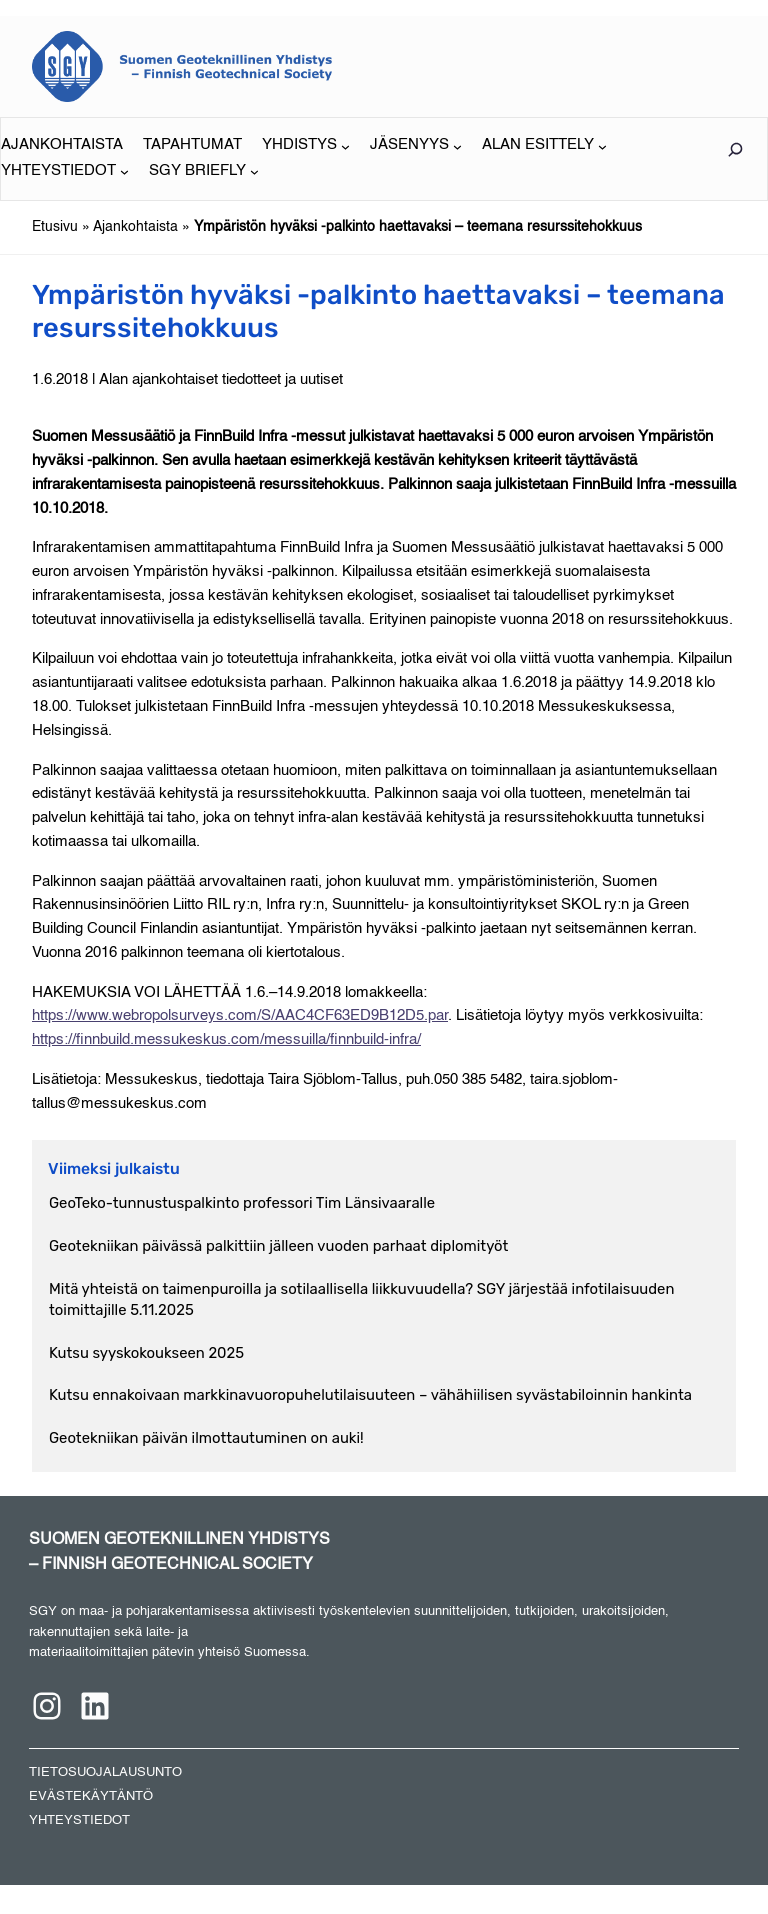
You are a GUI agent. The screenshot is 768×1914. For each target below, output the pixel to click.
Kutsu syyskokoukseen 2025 (146, 1353)
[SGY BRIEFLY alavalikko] (204, 172)
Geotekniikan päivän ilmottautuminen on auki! (206, 1438)
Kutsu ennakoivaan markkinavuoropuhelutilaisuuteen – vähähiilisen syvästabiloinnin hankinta (370, 1395)
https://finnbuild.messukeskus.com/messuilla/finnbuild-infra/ (226, 1040)
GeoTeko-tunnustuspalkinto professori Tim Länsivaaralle (242, 1203)
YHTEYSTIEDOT (79, 1820)
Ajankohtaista (135, 227)
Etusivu (55, 227)
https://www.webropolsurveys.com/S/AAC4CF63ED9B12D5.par (240, 1016)
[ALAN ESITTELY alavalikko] (544, 146)
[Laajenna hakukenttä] (735, 149)
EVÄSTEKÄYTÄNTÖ (91, 1796)
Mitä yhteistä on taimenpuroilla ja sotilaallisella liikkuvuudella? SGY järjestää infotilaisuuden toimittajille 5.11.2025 (361, 1299)
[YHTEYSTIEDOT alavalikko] (65, 172)
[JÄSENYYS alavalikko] (416, 146)
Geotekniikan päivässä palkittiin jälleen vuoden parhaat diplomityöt (278, 1246)
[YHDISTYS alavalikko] (306, 146)
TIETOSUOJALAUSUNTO (105, 1772)
